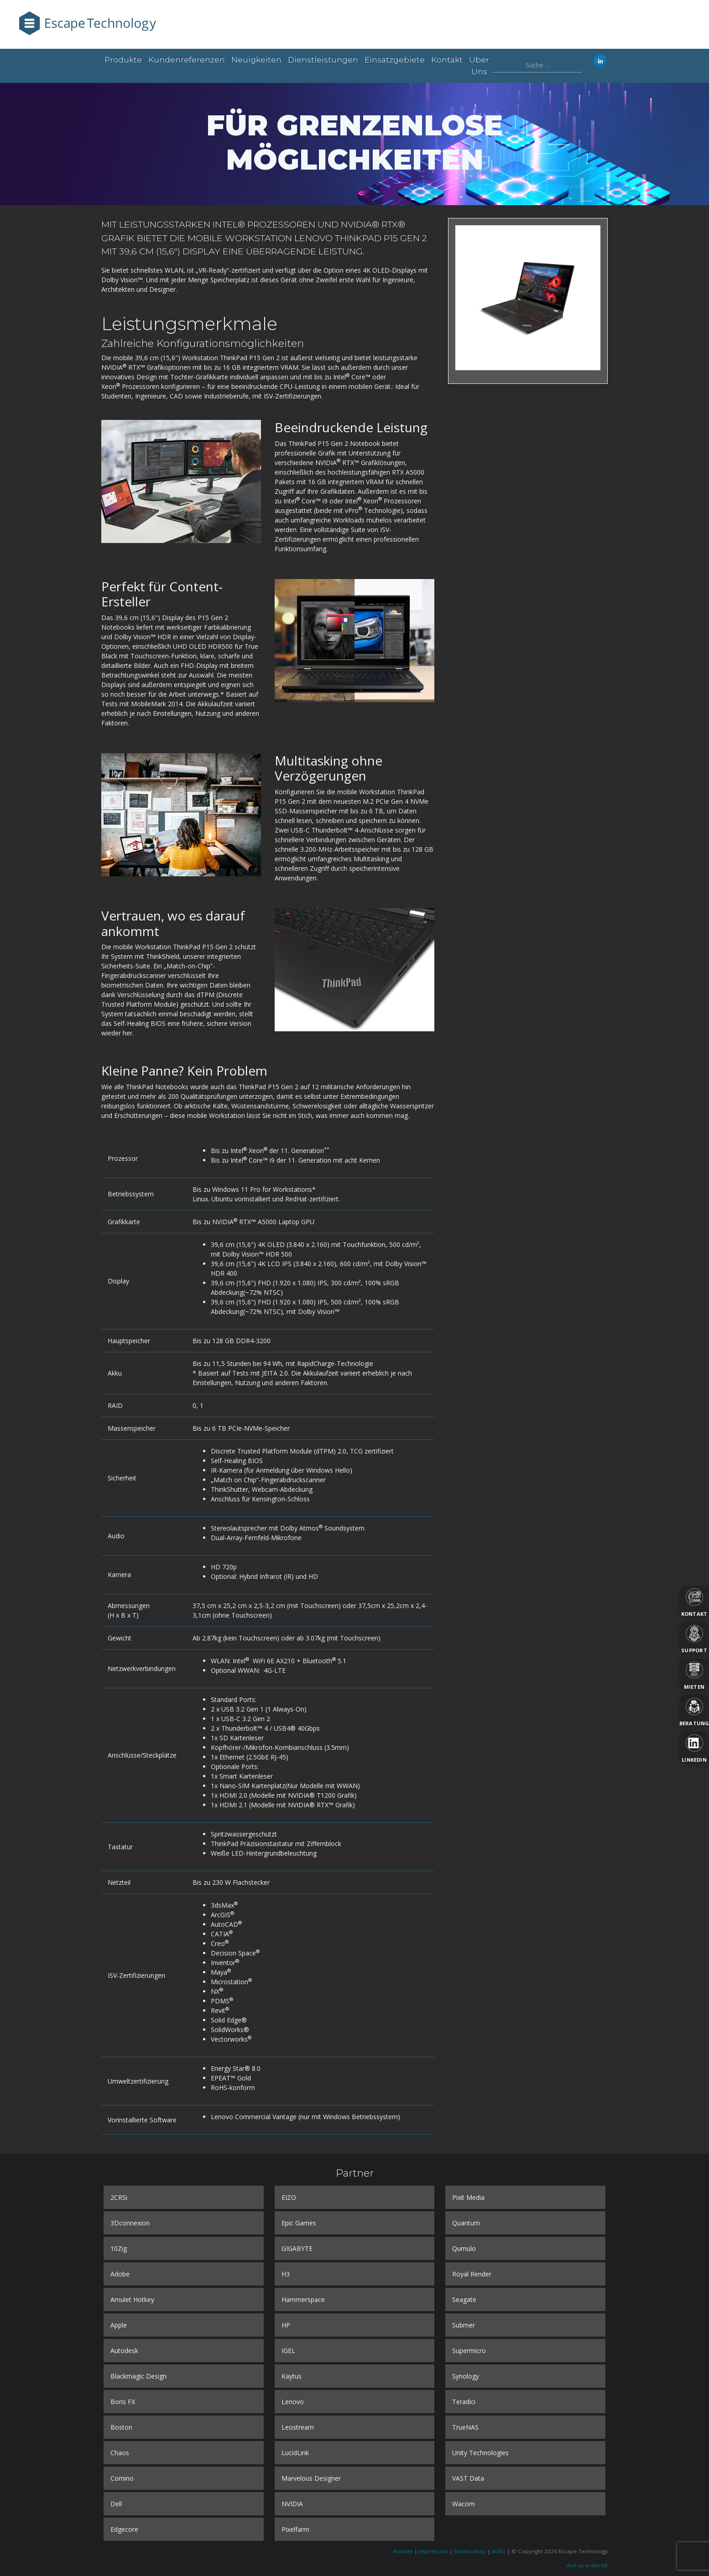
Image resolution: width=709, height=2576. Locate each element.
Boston (121, 2427)
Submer (463, 2325)
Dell (116, 2503)
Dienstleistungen (323, 59)
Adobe (120, 2274)
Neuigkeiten (256, 59)
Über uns (479, 65)
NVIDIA (292, 2503)
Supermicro (469, 2350)
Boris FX (122, 2401)
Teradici (463, 2401)
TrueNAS (465, 2427)
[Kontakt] (694, 1602)
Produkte (123, 59)
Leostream (298, 2427)
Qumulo (464, 2248)
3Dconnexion (130, 2223)
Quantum (466, 2223)
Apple (118, 2325)
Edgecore (124, 2529)
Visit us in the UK (587, 2565)
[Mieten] (694, 1675)
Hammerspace (303, 2299)
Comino (122, 2478)
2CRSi (118, 2197)
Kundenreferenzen (186, 59)
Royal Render (471, 2274)
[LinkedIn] (694, 1748)
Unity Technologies (480, 2452)
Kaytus (292, 2376)
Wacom (463, 2503)
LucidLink (295, 2452)
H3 (286, 2274)
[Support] (694, 1638)
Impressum (433, 2551)
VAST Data (468, 2478)
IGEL (288, 2350)
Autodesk (124, 2350)
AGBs (499, 2551)
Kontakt (447, 59)
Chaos (119, 2452)
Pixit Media (468, 2197)
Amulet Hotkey (132, 2299)
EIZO (289, 2197)
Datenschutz (470, 2551)
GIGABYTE (297, 2248)
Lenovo (293, 2401)
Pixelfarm (295, 2529)
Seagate (464, 2299)
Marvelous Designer (311, 2478)
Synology (465, 2376)
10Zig (118, 2248)
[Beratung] (694, 1711)
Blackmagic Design (138, 2376)
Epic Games (299, 2223)
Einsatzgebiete (395, 59)
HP (286, 2325)
